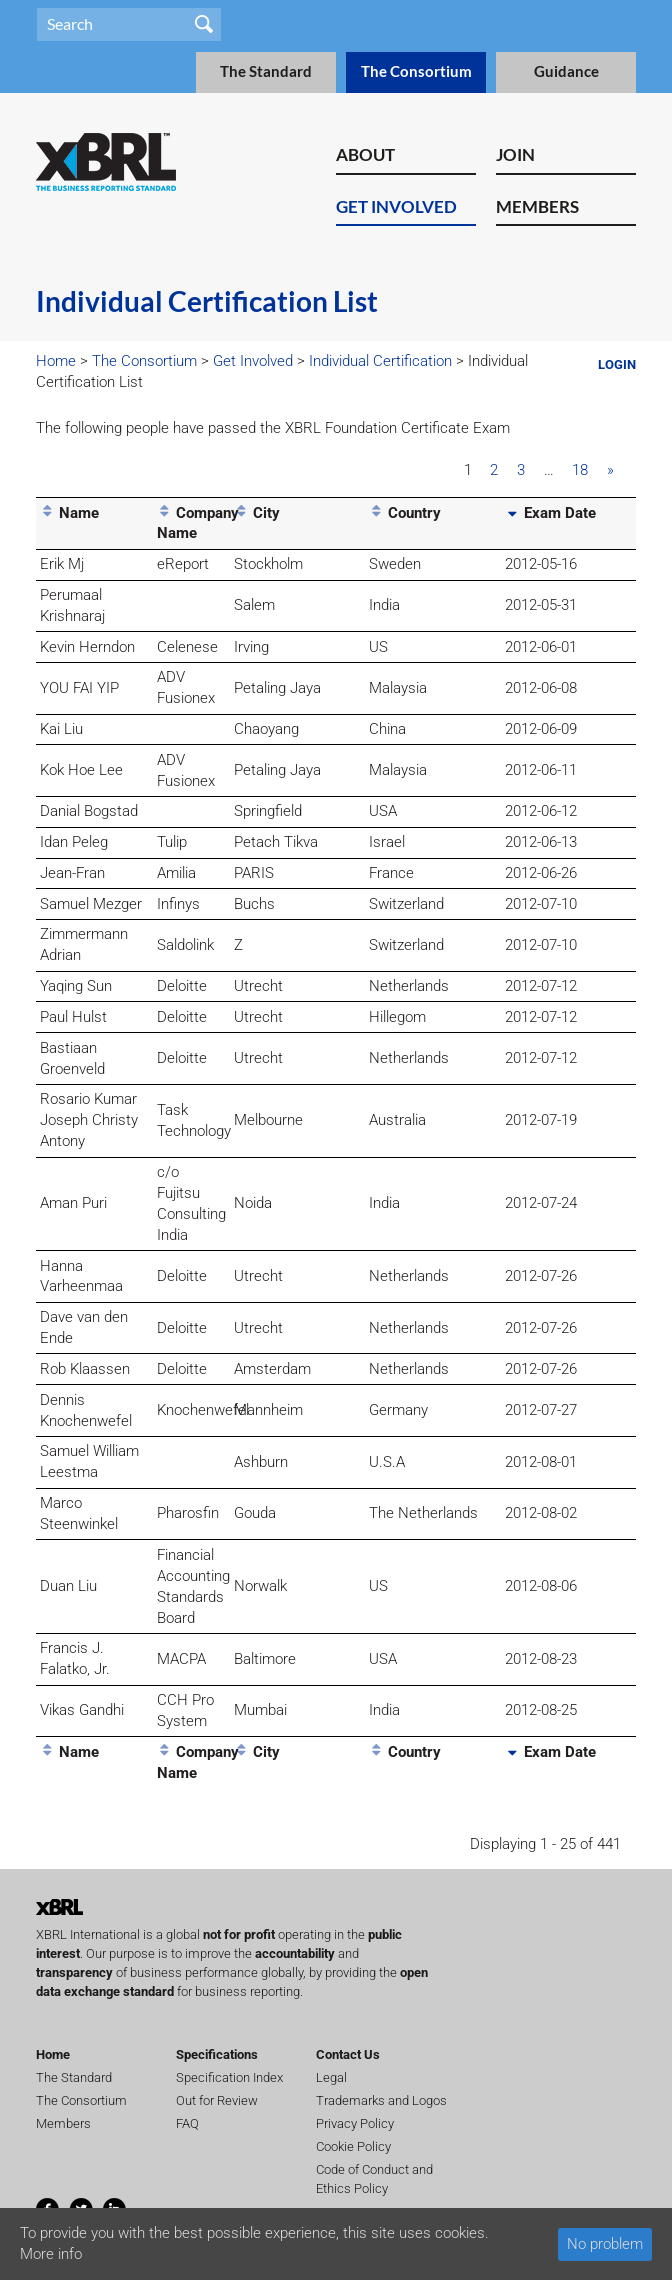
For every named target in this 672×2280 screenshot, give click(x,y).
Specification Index (229, 2077)
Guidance (566, 71)
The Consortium (416, 71)
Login (617, 364)
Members (537, 206)
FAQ (187, 2123)
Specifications (217, 2054)
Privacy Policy (355, 2123)
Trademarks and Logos (381, 2100)
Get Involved (396, 206)
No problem (605, 2244)
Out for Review (217, 2100)
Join (515, 154)
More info (51, 2254)
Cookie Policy (353, 2146)
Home (56, 361)
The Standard (266, 71)
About (365, 154)
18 (580, 470)
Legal (331, 2077)
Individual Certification (380, 361)
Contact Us (348, 2054)
